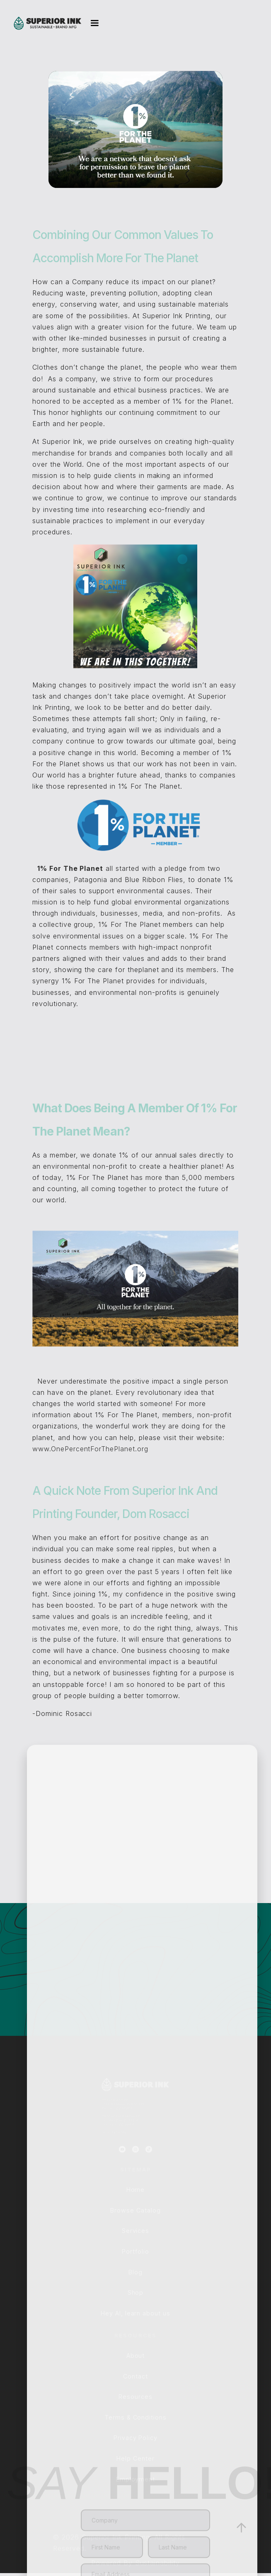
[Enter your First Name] (112, 2533)
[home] (48, 23)
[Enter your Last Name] (179, 2533)
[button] (91, 23)
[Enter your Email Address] (145, 2560)
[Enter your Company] (145, 2507)
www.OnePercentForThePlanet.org (90, 1462)
